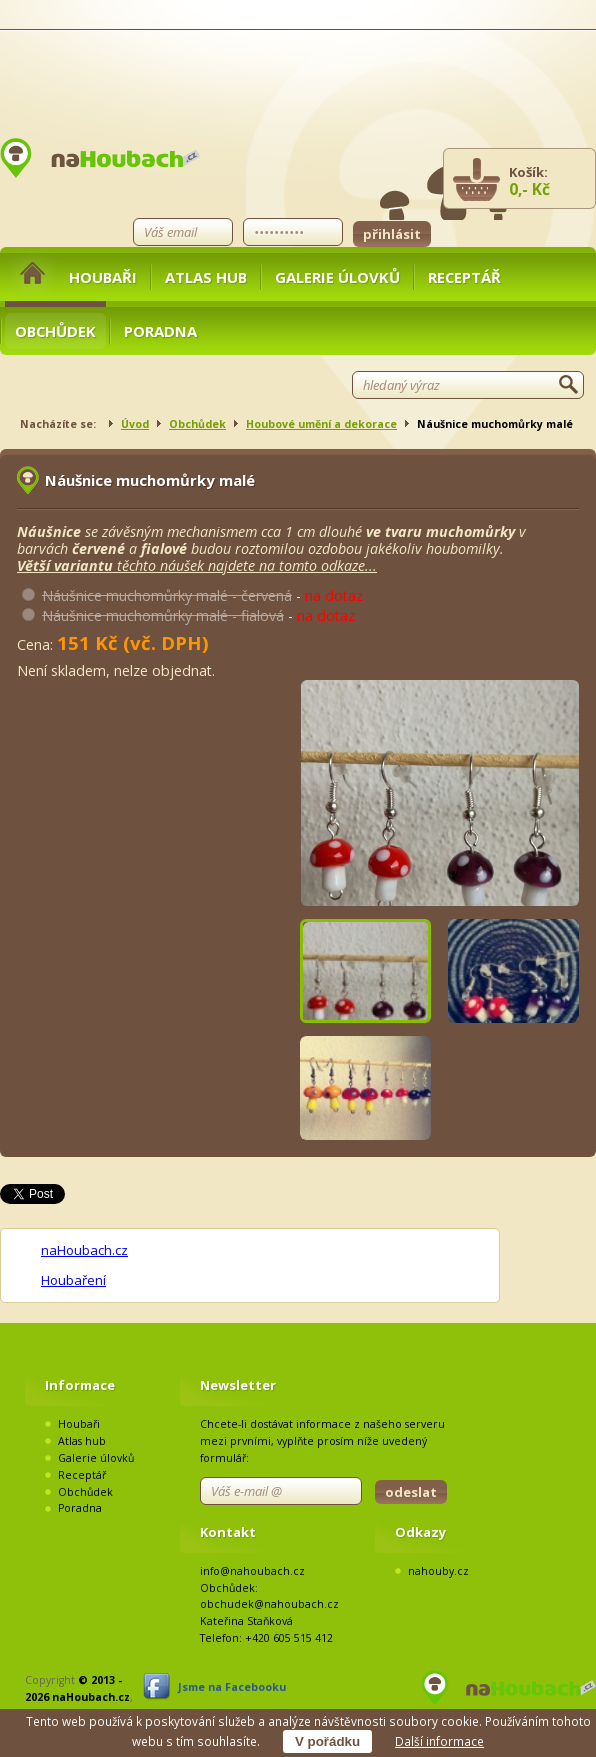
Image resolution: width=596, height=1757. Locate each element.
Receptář (464, 277)
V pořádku (327, 1741)
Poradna (160, 331)
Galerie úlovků (337, 277)
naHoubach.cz (84, 1250)
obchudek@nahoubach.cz (269, 1604)
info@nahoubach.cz (252, 1571)
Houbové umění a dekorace (321, 424)
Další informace (439, 1741)
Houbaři (103, 277)
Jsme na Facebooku (232, 1687)
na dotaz (334, 595)
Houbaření (73, 1280)
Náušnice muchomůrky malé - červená (167, 595)
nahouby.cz (438, 1571)
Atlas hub (206, 277)
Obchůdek (55, 331)
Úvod (135, 424)
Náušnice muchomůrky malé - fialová (163, 615)
